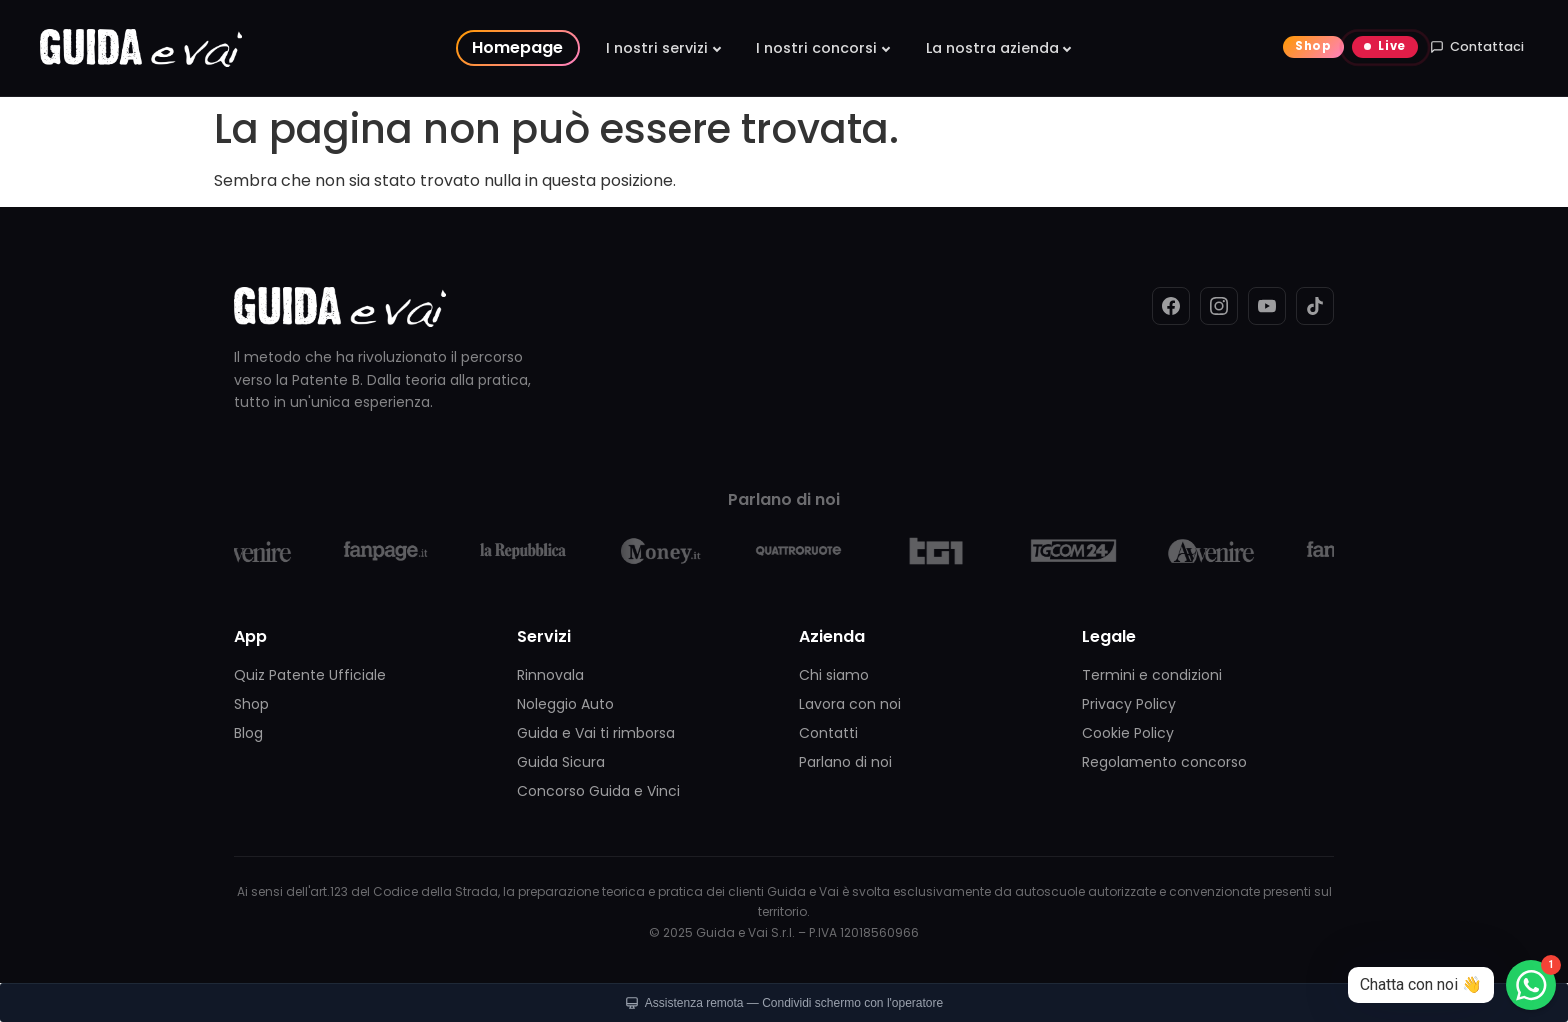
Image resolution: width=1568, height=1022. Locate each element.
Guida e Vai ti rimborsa (596, 733)
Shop (1314, 46)
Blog (248, 733)
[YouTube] (1267, 306)
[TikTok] (1315, 306)
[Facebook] (1171, 306)
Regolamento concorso (1164, 762)
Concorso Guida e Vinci (598, 791)
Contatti (828, 733)
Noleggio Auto (565, 704)
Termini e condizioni (1152, 675)
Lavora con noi (850, 704)
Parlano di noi (845, 762)
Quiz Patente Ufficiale (310, 675)
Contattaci (1477, 46)
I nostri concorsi (816, 48)
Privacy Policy (1129, 704)
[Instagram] (1219, 306)
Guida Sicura (561, 762)
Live (1392, 46)
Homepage (517, 47)
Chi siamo (834, 675)
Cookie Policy (1128, 733)
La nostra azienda (992, 48)
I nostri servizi (657, 48)
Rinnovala (550, 675)
